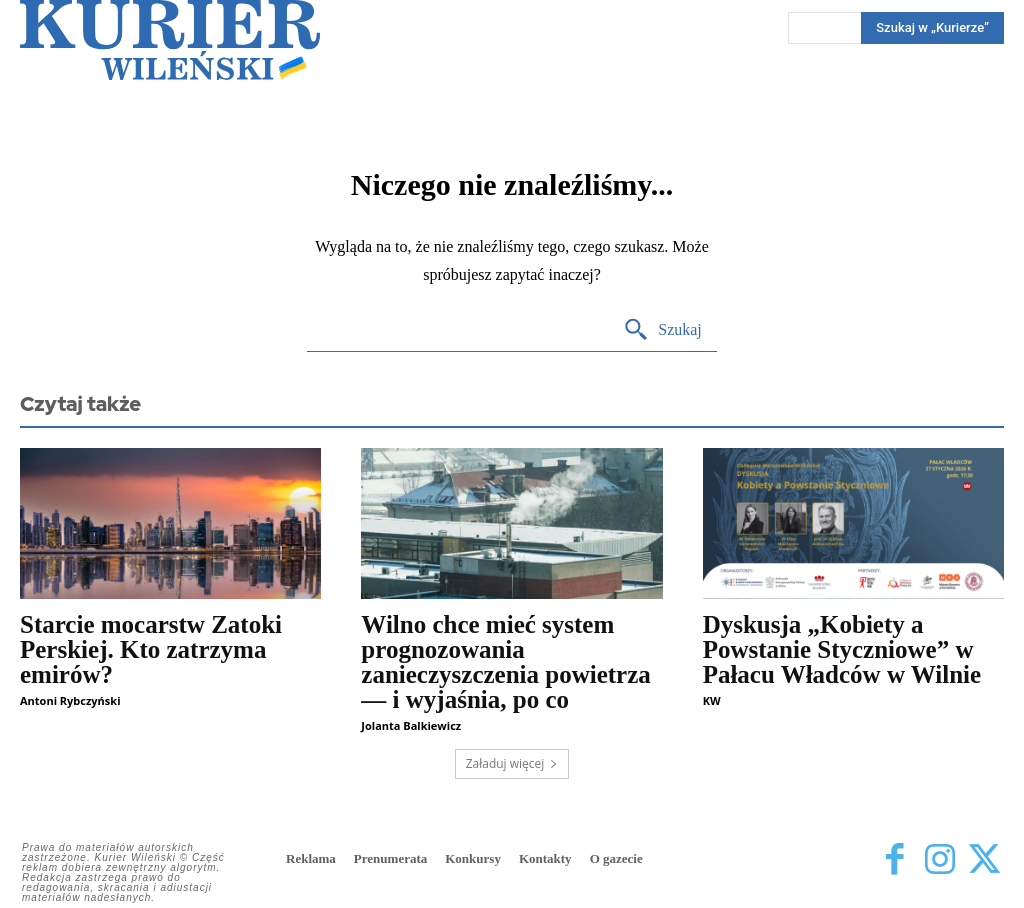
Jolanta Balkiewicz (411, 725)
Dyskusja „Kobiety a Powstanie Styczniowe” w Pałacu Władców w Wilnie (842, 649)
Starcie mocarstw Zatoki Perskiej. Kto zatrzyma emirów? (151, 649)
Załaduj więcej (512, 763)
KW (712, 700)
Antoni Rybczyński (70, 700)
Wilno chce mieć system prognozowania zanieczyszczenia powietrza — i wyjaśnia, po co (505, 662)
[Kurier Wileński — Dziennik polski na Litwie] (170, 40)
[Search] (662, 330)
